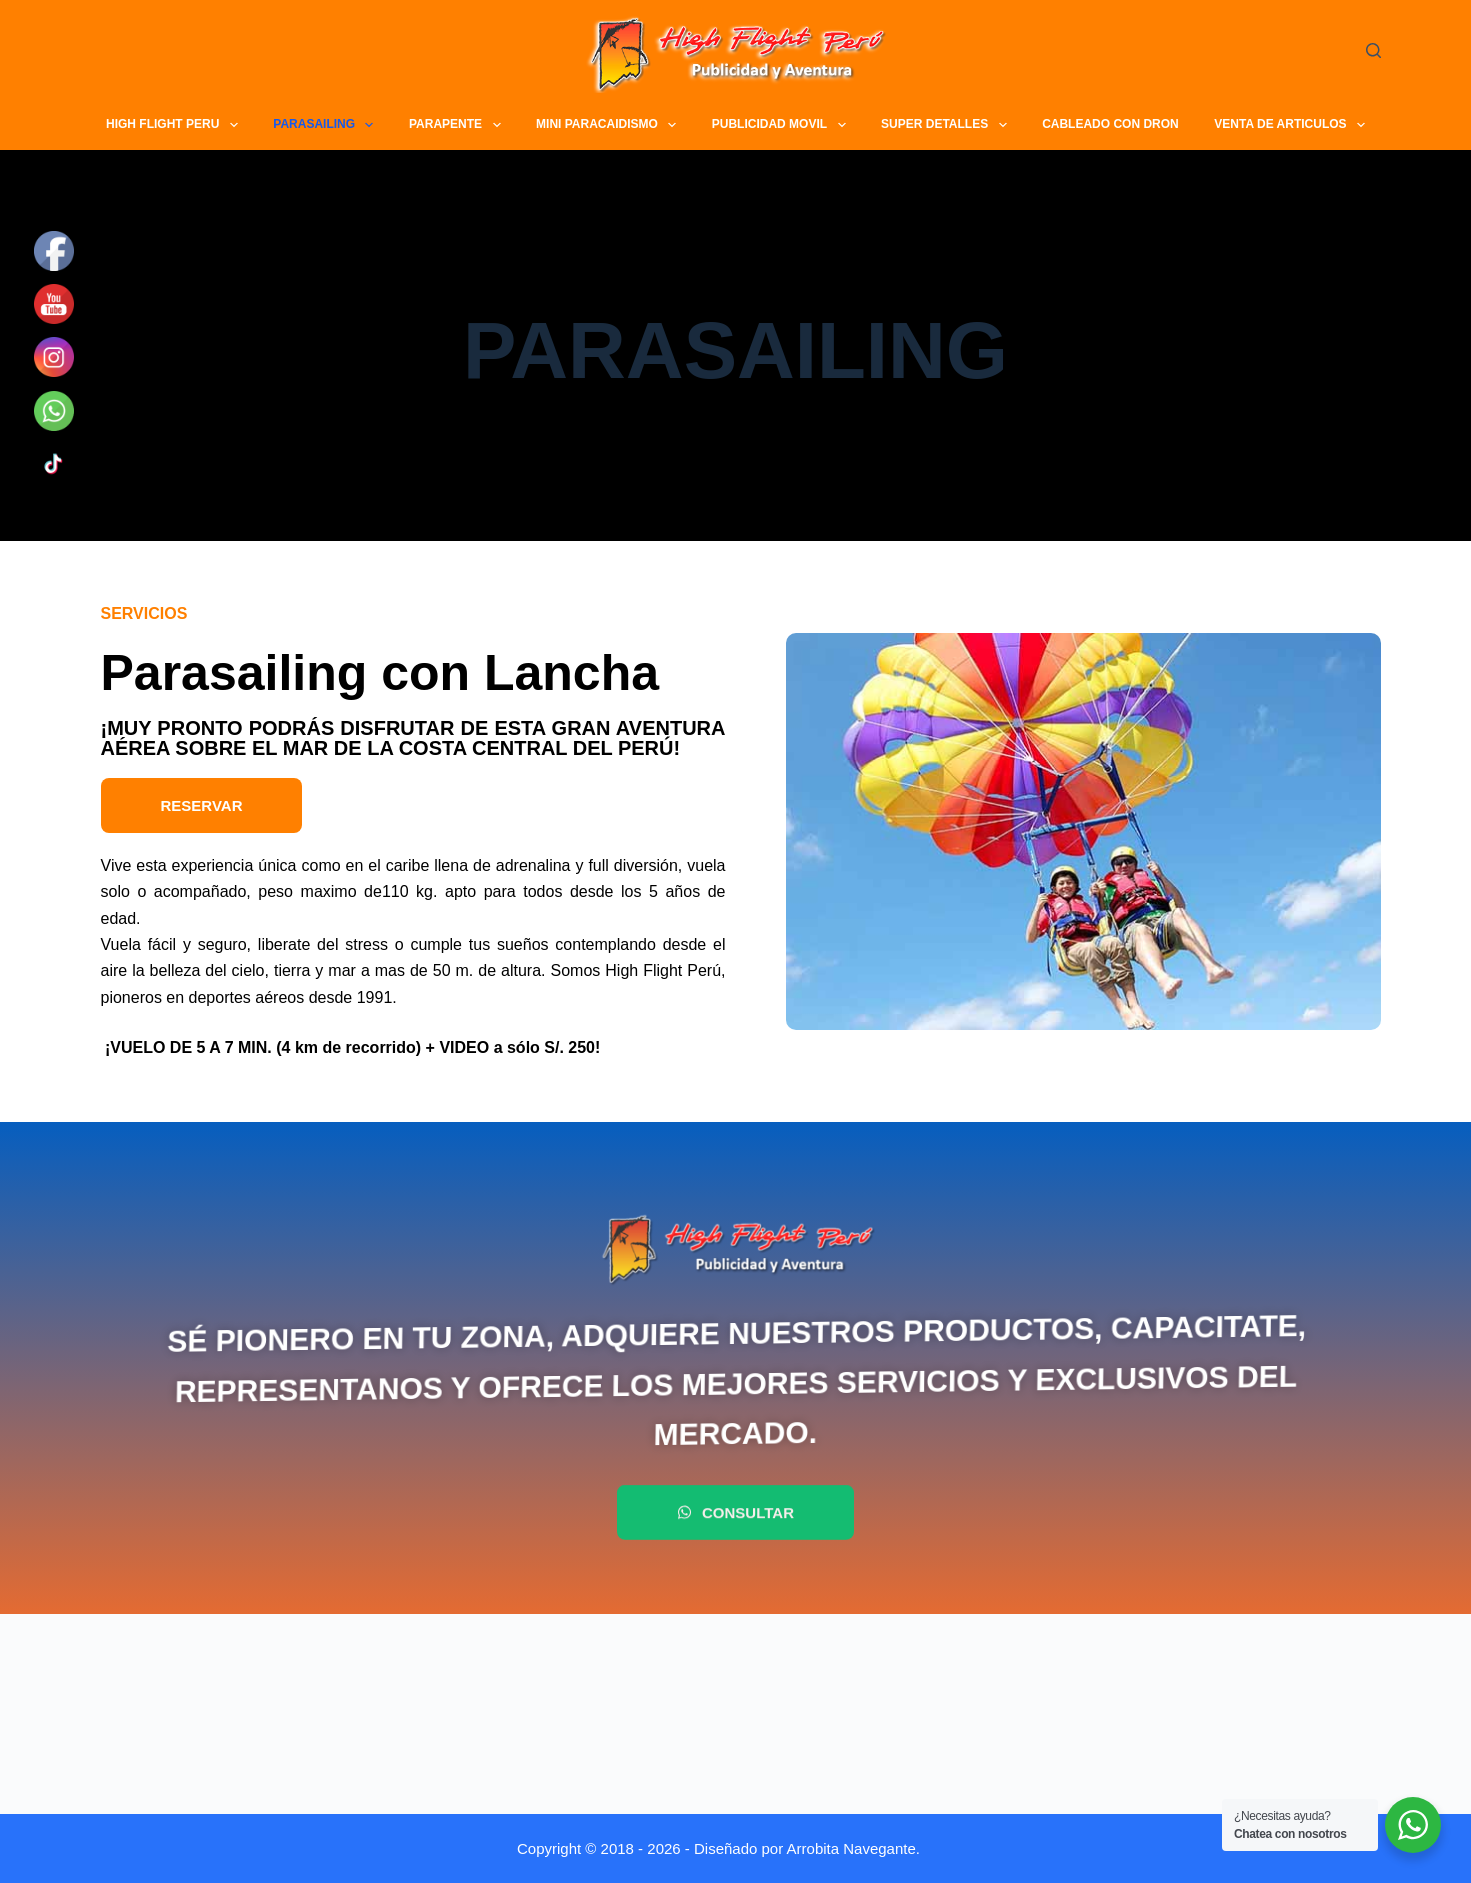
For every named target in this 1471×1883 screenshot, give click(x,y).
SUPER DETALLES (946, 125)
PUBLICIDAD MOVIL (781, 125)
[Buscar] (1373, 50)
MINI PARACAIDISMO (609, 125)
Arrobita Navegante (851, 1848)
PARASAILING (326, 125)
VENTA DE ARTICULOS (1292, 125)
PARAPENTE (457, 125)
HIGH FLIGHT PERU (174, 125)
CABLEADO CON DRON (1110, 124)
